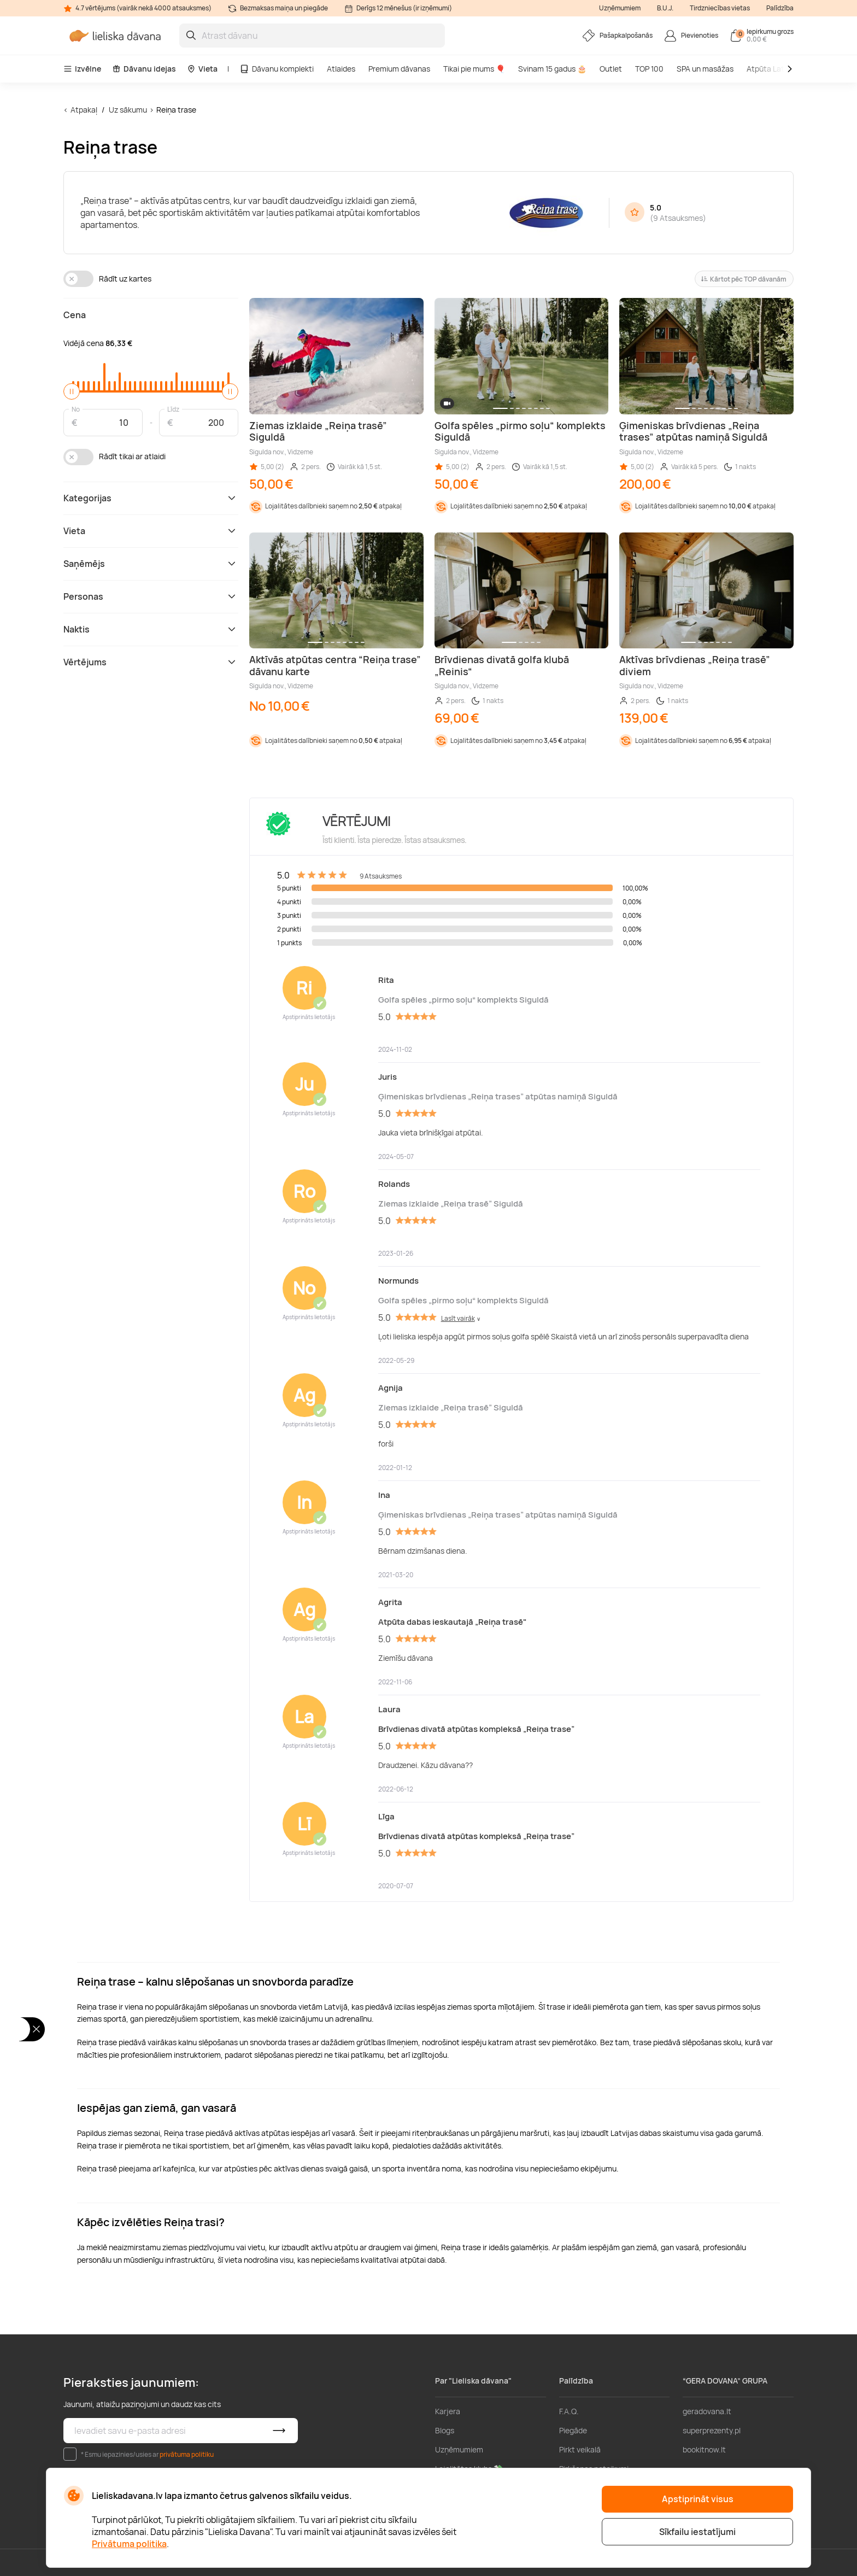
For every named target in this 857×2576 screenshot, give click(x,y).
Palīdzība (780, 8)
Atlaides (341, 68)
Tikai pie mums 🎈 (474, 68)
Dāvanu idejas (144, 68)
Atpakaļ (84, 109)
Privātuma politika (129, 2544)
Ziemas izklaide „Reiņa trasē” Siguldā (450, 1203)
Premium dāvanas (399, 68)
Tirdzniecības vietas (720, 8)
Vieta (202, 68)
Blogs (444, 2430)
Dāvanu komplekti (276, 68)
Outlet (611, 68)
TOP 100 (649, 68)
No (76, 408)
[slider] (71, 391)
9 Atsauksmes (678, 218)
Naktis (150, 629)
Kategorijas (150, 498)
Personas (150, 596)
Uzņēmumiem (620, 8)
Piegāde (573, 2430)
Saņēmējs (150, 563)
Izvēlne (82, 68)
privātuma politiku (187, 2454)
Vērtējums (150, 662)
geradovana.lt (707, 2411)
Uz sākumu (128, 109)
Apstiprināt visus (697, 2499)
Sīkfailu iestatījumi (697, 2532)
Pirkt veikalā (580, 2449)
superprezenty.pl (712, 2430)
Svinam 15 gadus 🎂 (552, 68)
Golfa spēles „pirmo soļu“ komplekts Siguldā (463, 999)
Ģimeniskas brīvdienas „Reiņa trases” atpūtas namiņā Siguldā (498, 1096)
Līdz (173, 408)
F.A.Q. (569, 2411)
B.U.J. (665, 8)
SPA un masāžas (705, 68)
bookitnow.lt (704, 2449)
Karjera (447, 2411)
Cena (74, 315)
